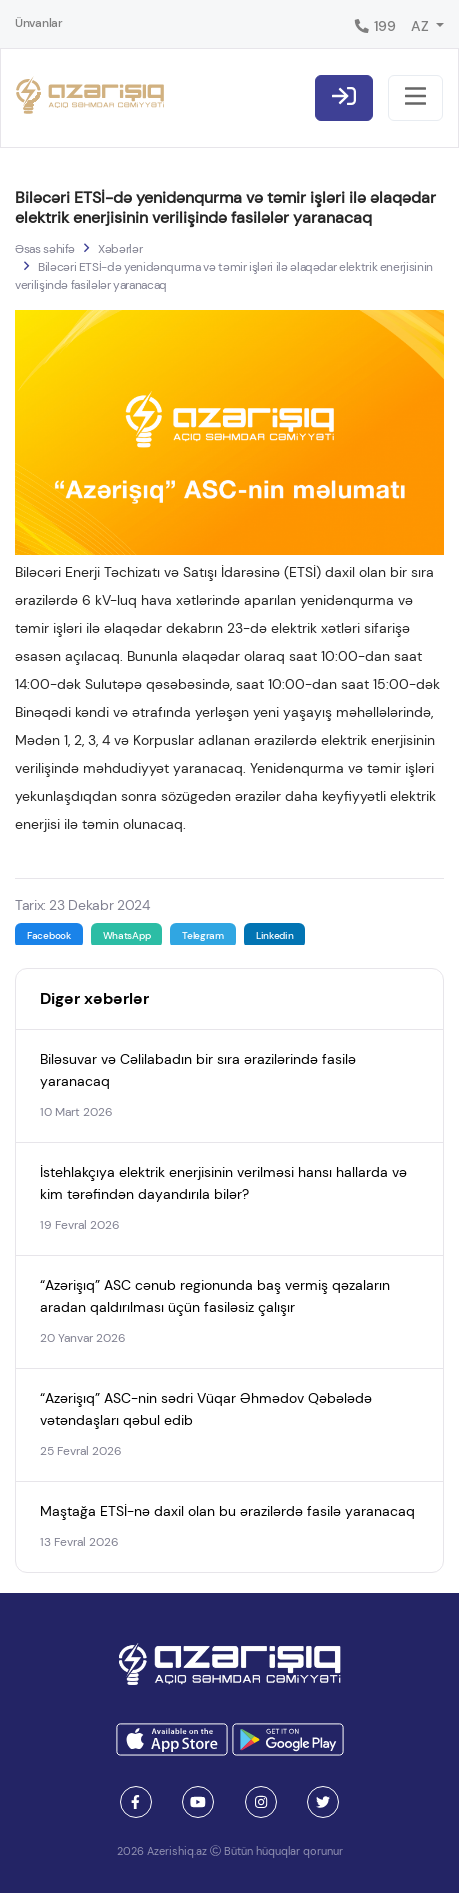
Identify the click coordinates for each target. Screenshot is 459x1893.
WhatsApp (127, 935)
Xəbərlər (120, 249)
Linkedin (275, 935)
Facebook (49, 935)
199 (374, 26)
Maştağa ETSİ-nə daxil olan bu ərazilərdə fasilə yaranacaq (227, 1511)
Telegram (203, 935)
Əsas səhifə (45, 249)
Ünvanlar (39, 23)
